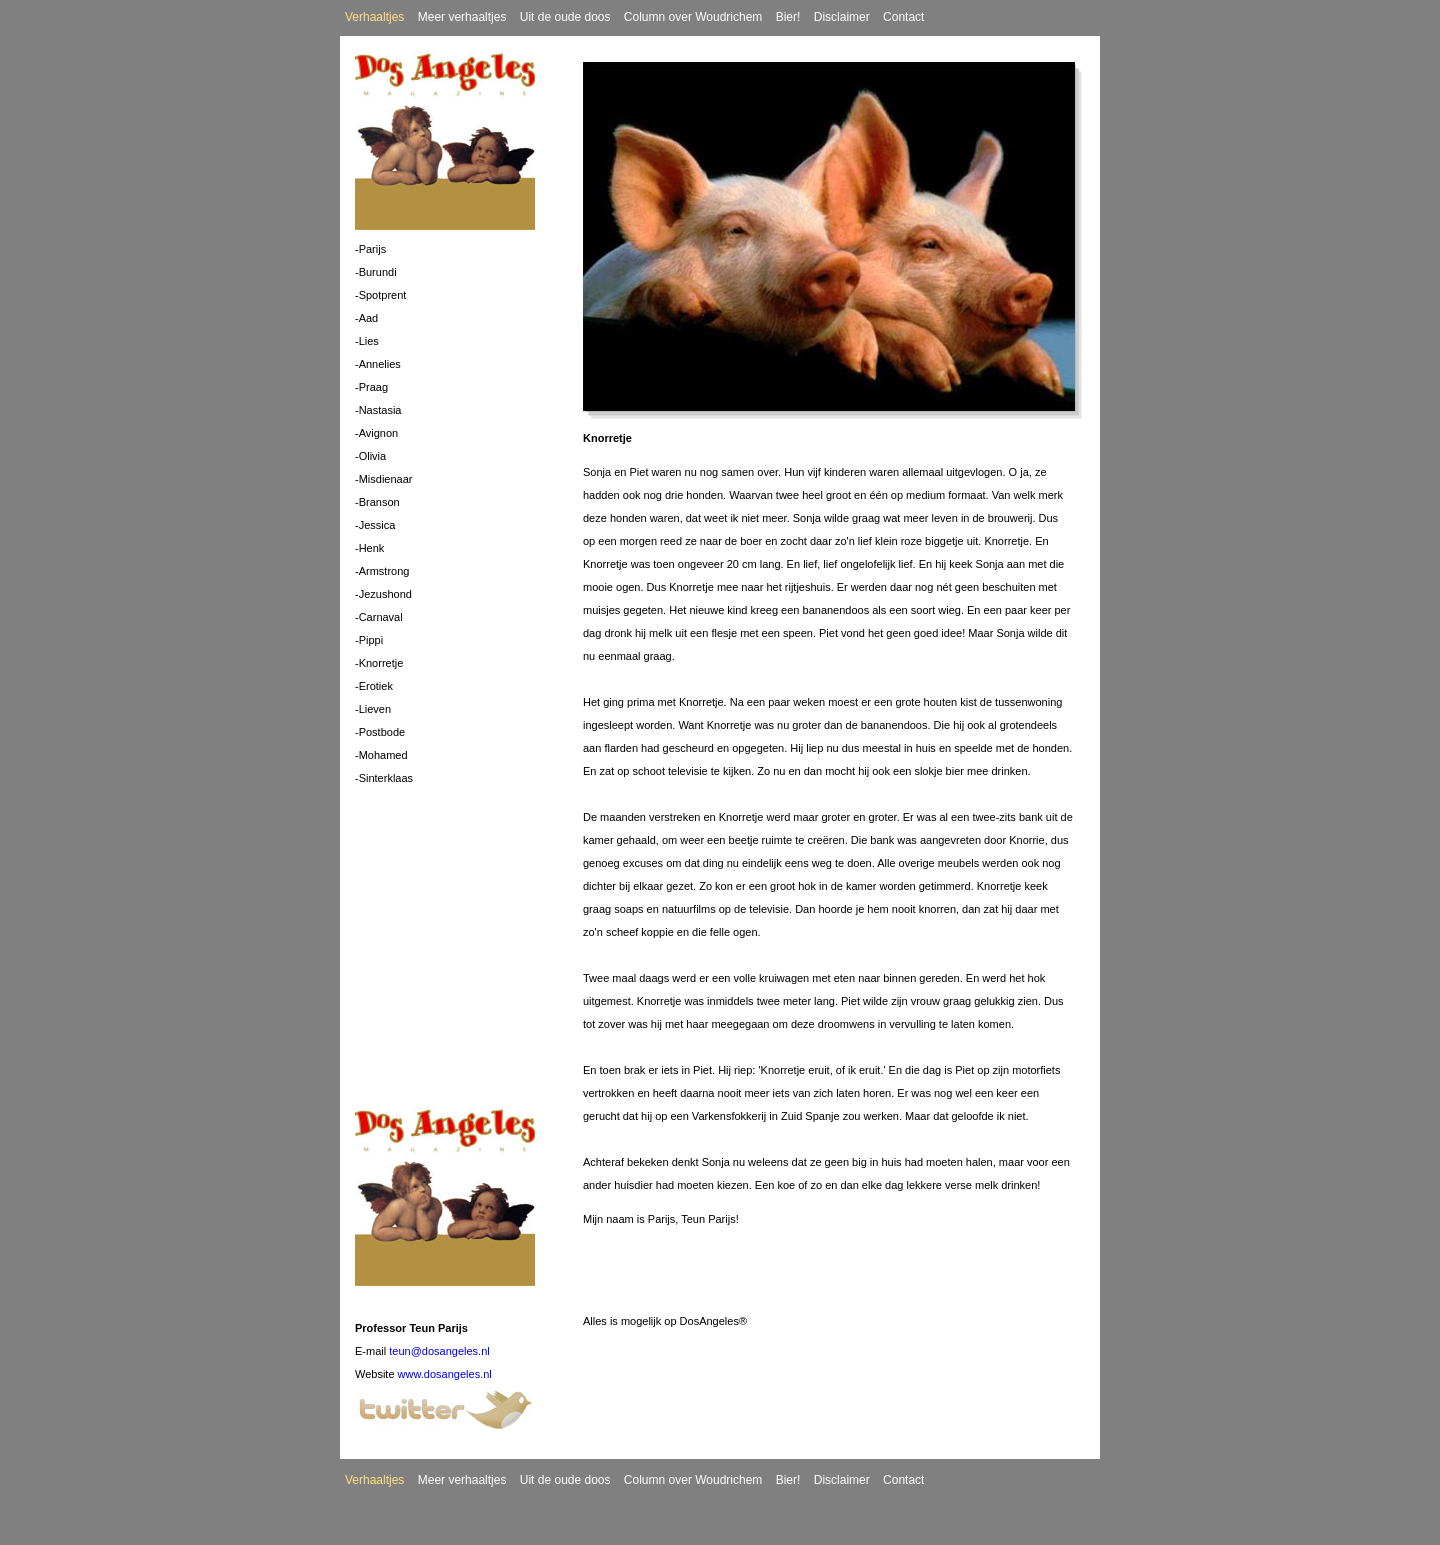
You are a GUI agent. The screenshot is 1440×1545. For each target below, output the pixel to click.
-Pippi (369, 640)
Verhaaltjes (374, 17)
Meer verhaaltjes (462, 17)
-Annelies (378, 364)
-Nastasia (378, 410)
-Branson (377, 502)
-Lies (367, 341)
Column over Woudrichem (693, 17)
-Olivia (370, 456)
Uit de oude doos (565, 17)
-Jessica (375, 525)
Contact (903, 17)
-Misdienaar (383, 479)
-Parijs (370, 249)
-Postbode (380, 732)
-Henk (369, 548)
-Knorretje (379, 663)
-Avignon (376, 433)
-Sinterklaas (384, 778)
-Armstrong (382, 571)
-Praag (371, 387)
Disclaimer (842, 17)
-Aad (366, 318)
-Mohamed (381, 755)
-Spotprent (380, 295)
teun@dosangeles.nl (439, 1351)
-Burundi (376, 272)
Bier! (788, 17)
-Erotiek (374, 686)
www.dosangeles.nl (445, 1374)
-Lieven (373, 709)
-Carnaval (379, 617)
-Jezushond (383, 594)
